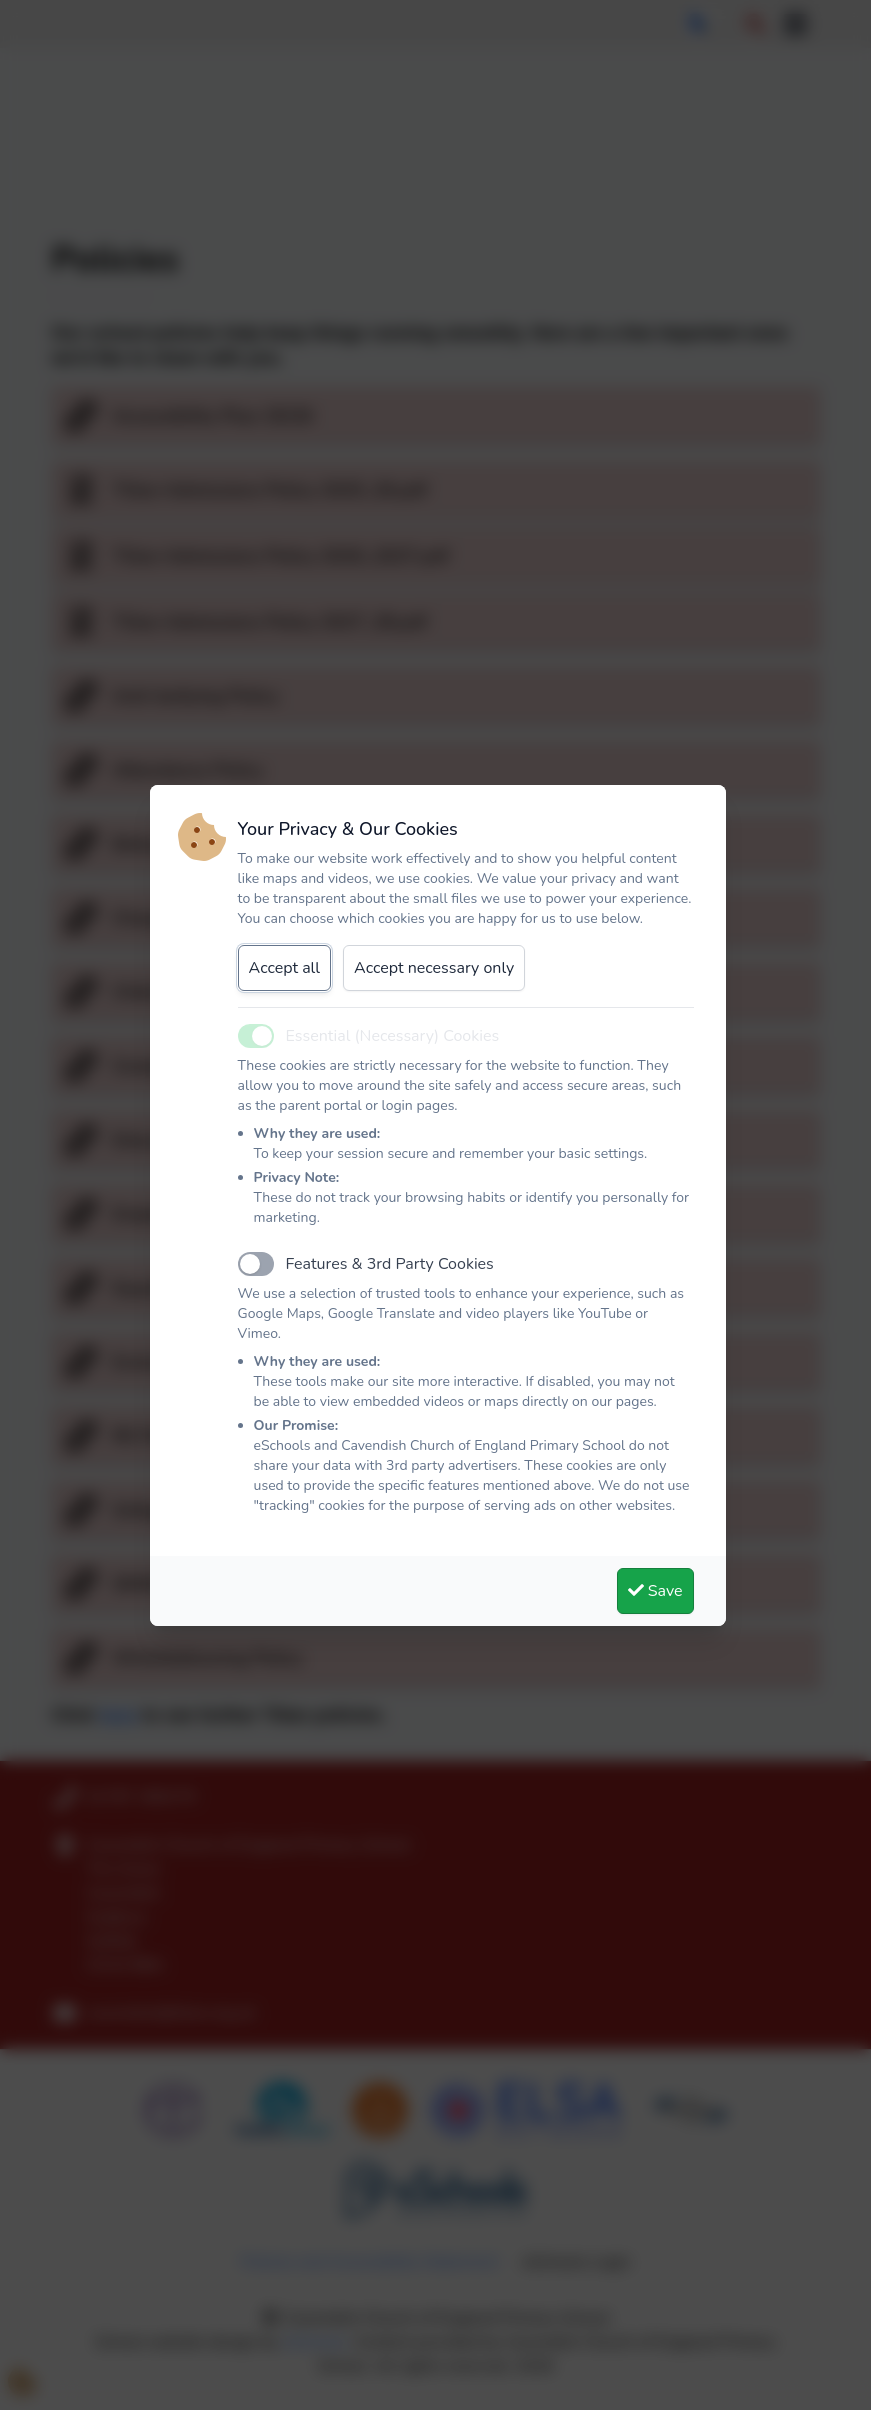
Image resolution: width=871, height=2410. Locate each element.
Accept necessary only (434, 968)
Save (655, 1591)
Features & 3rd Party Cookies (390, 1264)
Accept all (285, 968)
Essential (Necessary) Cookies (393, 1036)
